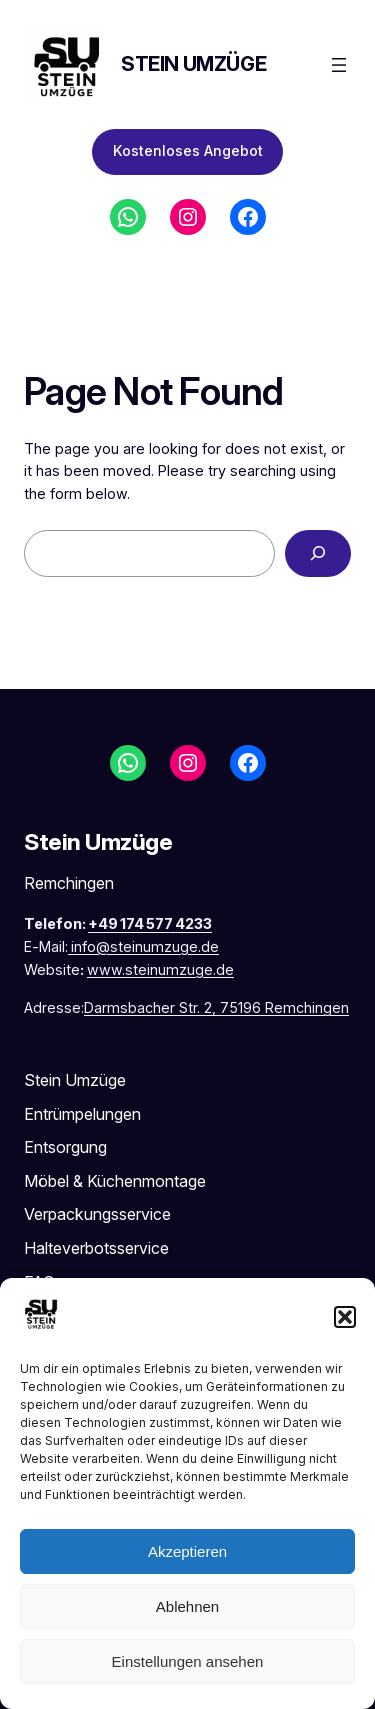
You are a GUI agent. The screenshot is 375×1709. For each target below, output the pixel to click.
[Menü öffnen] (339, 65)
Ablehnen (187, 1606)
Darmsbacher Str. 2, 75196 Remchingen (216, 1007)
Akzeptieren (187, 1551)
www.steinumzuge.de (160, 969)
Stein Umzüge (193, 64)
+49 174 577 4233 (150, 923)
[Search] (318, 553)
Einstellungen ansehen (188, 1661)
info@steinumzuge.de (145, 946)
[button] (345, 1317)
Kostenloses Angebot (188, 150)
